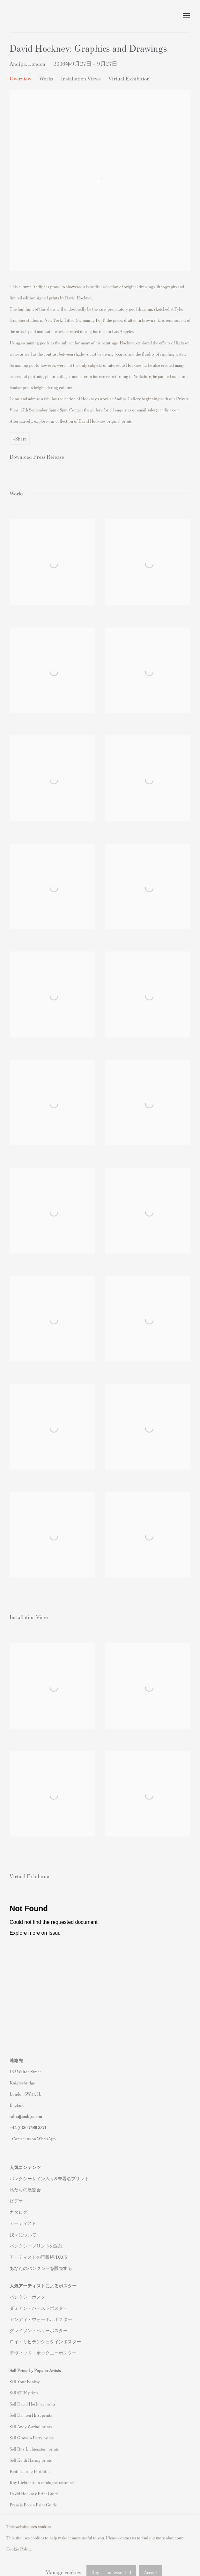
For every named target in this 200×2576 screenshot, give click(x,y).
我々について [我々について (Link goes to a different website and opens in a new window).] (23, 2234)
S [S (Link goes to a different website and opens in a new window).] (11, 2381)
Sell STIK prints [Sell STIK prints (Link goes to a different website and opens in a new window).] (24, 2392)
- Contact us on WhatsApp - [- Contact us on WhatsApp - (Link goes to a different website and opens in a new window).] (34, 2138)
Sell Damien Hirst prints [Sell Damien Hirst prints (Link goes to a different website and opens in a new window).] (31, 2415)
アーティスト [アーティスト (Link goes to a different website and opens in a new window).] (23, 2223)
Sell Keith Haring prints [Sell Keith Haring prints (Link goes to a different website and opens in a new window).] (31, 2460)
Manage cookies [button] (61, 2545)
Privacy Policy (24, 2545)
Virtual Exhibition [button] (129, 78)
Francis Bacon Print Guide (33, 2504)
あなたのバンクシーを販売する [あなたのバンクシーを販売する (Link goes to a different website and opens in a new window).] (41, 2268)
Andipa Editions (32, 16)
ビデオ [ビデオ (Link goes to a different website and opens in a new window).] (16, 2200)
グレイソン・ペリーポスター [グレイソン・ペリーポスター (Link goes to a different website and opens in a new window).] (39, 2330)
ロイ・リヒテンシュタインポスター (45, 2341)
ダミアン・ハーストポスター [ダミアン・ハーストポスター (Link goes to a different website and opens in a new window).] (39, 2308)
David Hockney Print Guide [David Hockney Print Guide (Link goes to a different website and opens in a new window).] (34, 2493)
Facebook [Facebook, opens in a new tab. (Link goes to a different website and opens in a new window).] (27, 2525)
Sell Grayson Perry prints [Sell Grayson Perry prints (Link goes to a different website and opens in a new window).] (32, 2437)
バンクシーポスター (30, 2297)
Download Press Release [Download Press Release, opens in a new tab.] (37, 456)
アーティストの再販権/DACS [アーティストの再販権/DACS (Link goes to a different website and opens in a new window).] (38, 2257)
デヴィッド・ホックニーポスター (43, 2352)
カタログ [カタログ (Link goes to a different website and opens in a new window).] (18, 2212)
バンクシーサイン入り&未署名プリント (49, 2178)
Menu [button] (185, 16)
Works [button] (46, 78)
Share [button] (21, 438)
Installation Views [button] (80, 78)
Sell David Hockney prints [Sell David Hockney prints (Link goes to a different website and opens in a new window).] (33, 2404)
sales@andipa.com (163, 409)
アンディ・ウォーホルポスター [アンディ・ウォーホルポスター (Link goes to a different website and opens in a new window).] (41, 2319)
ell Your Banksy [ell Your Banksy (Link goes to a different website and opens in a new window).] (26, 2381)
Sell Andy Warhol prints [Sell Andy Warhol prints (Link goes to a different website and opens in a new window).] (31, 2426)
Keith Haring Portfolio (30, 2471)
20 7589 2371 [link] (34, 2127)
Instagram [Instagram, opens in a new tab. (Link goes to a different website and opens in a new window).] (15, 2525)
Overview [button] (20, 78)
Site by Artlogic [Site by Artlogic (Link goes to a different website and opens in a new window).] (93, 2555)
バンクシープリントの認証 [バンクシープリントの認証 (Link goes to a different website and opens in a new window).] (36, 2245)
